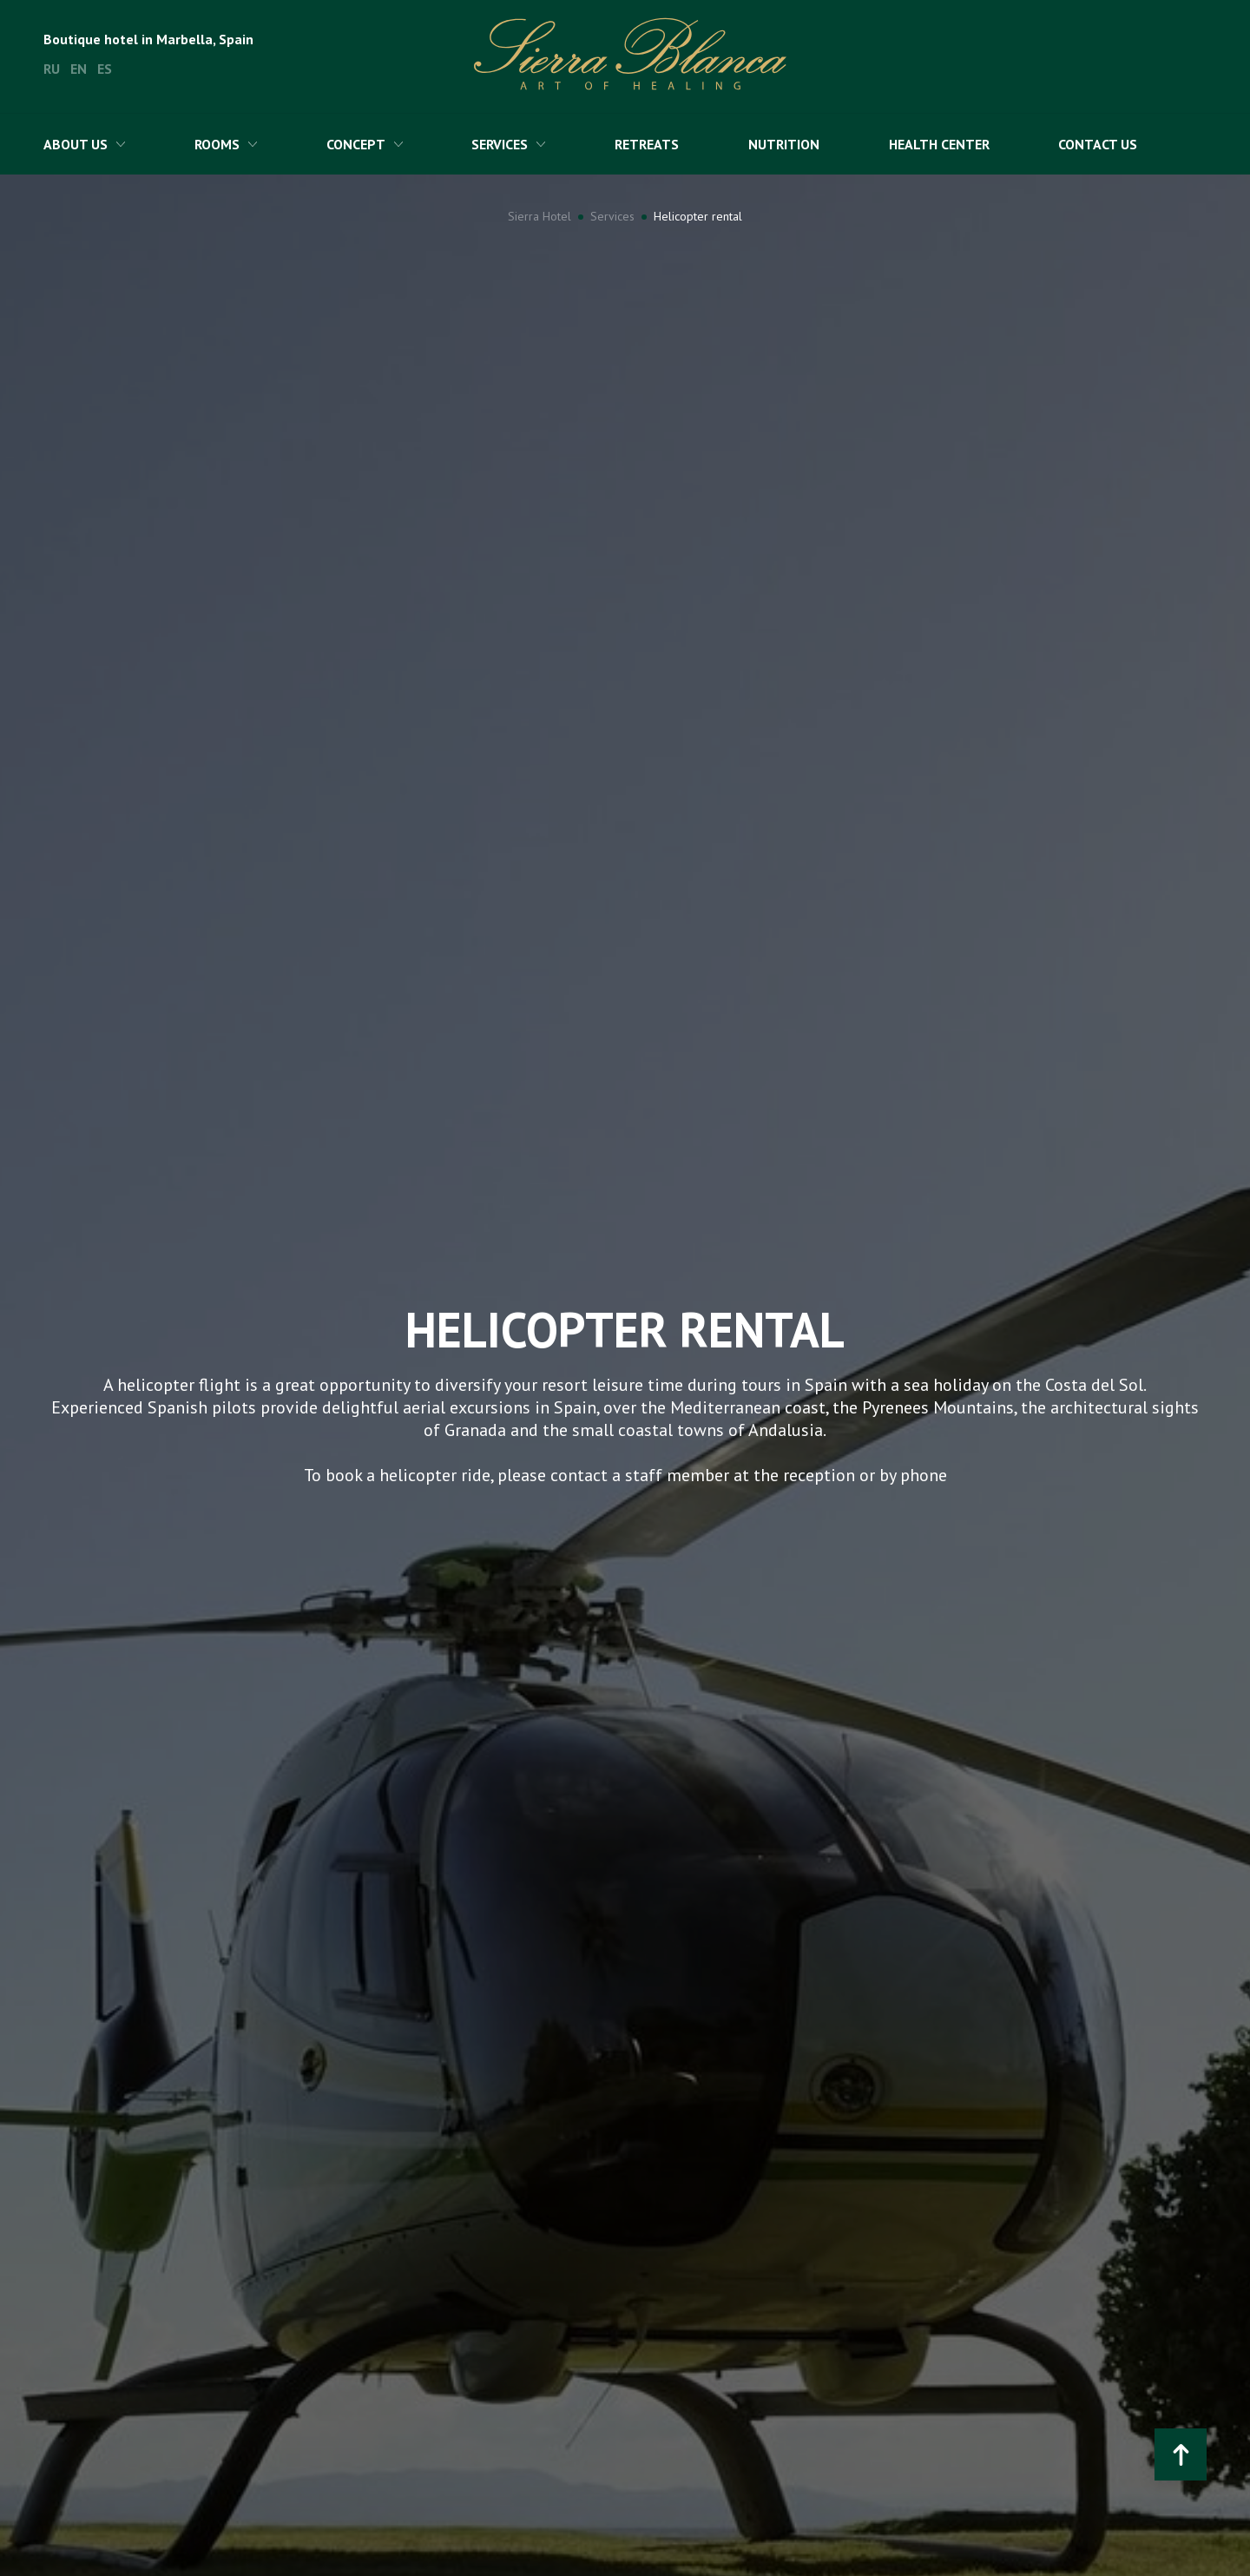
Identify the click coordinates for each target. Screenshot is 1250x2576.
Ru (51, 68)
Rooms (217, 144)
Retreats (647, 144)
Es (104, 68)
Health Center (939, 144)
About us (75, 144)
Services (499, 144)
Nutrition (783, 144)
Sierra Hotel (539, 216)
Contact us (1097, 144)
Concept (355, 144)
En (78, 68)
